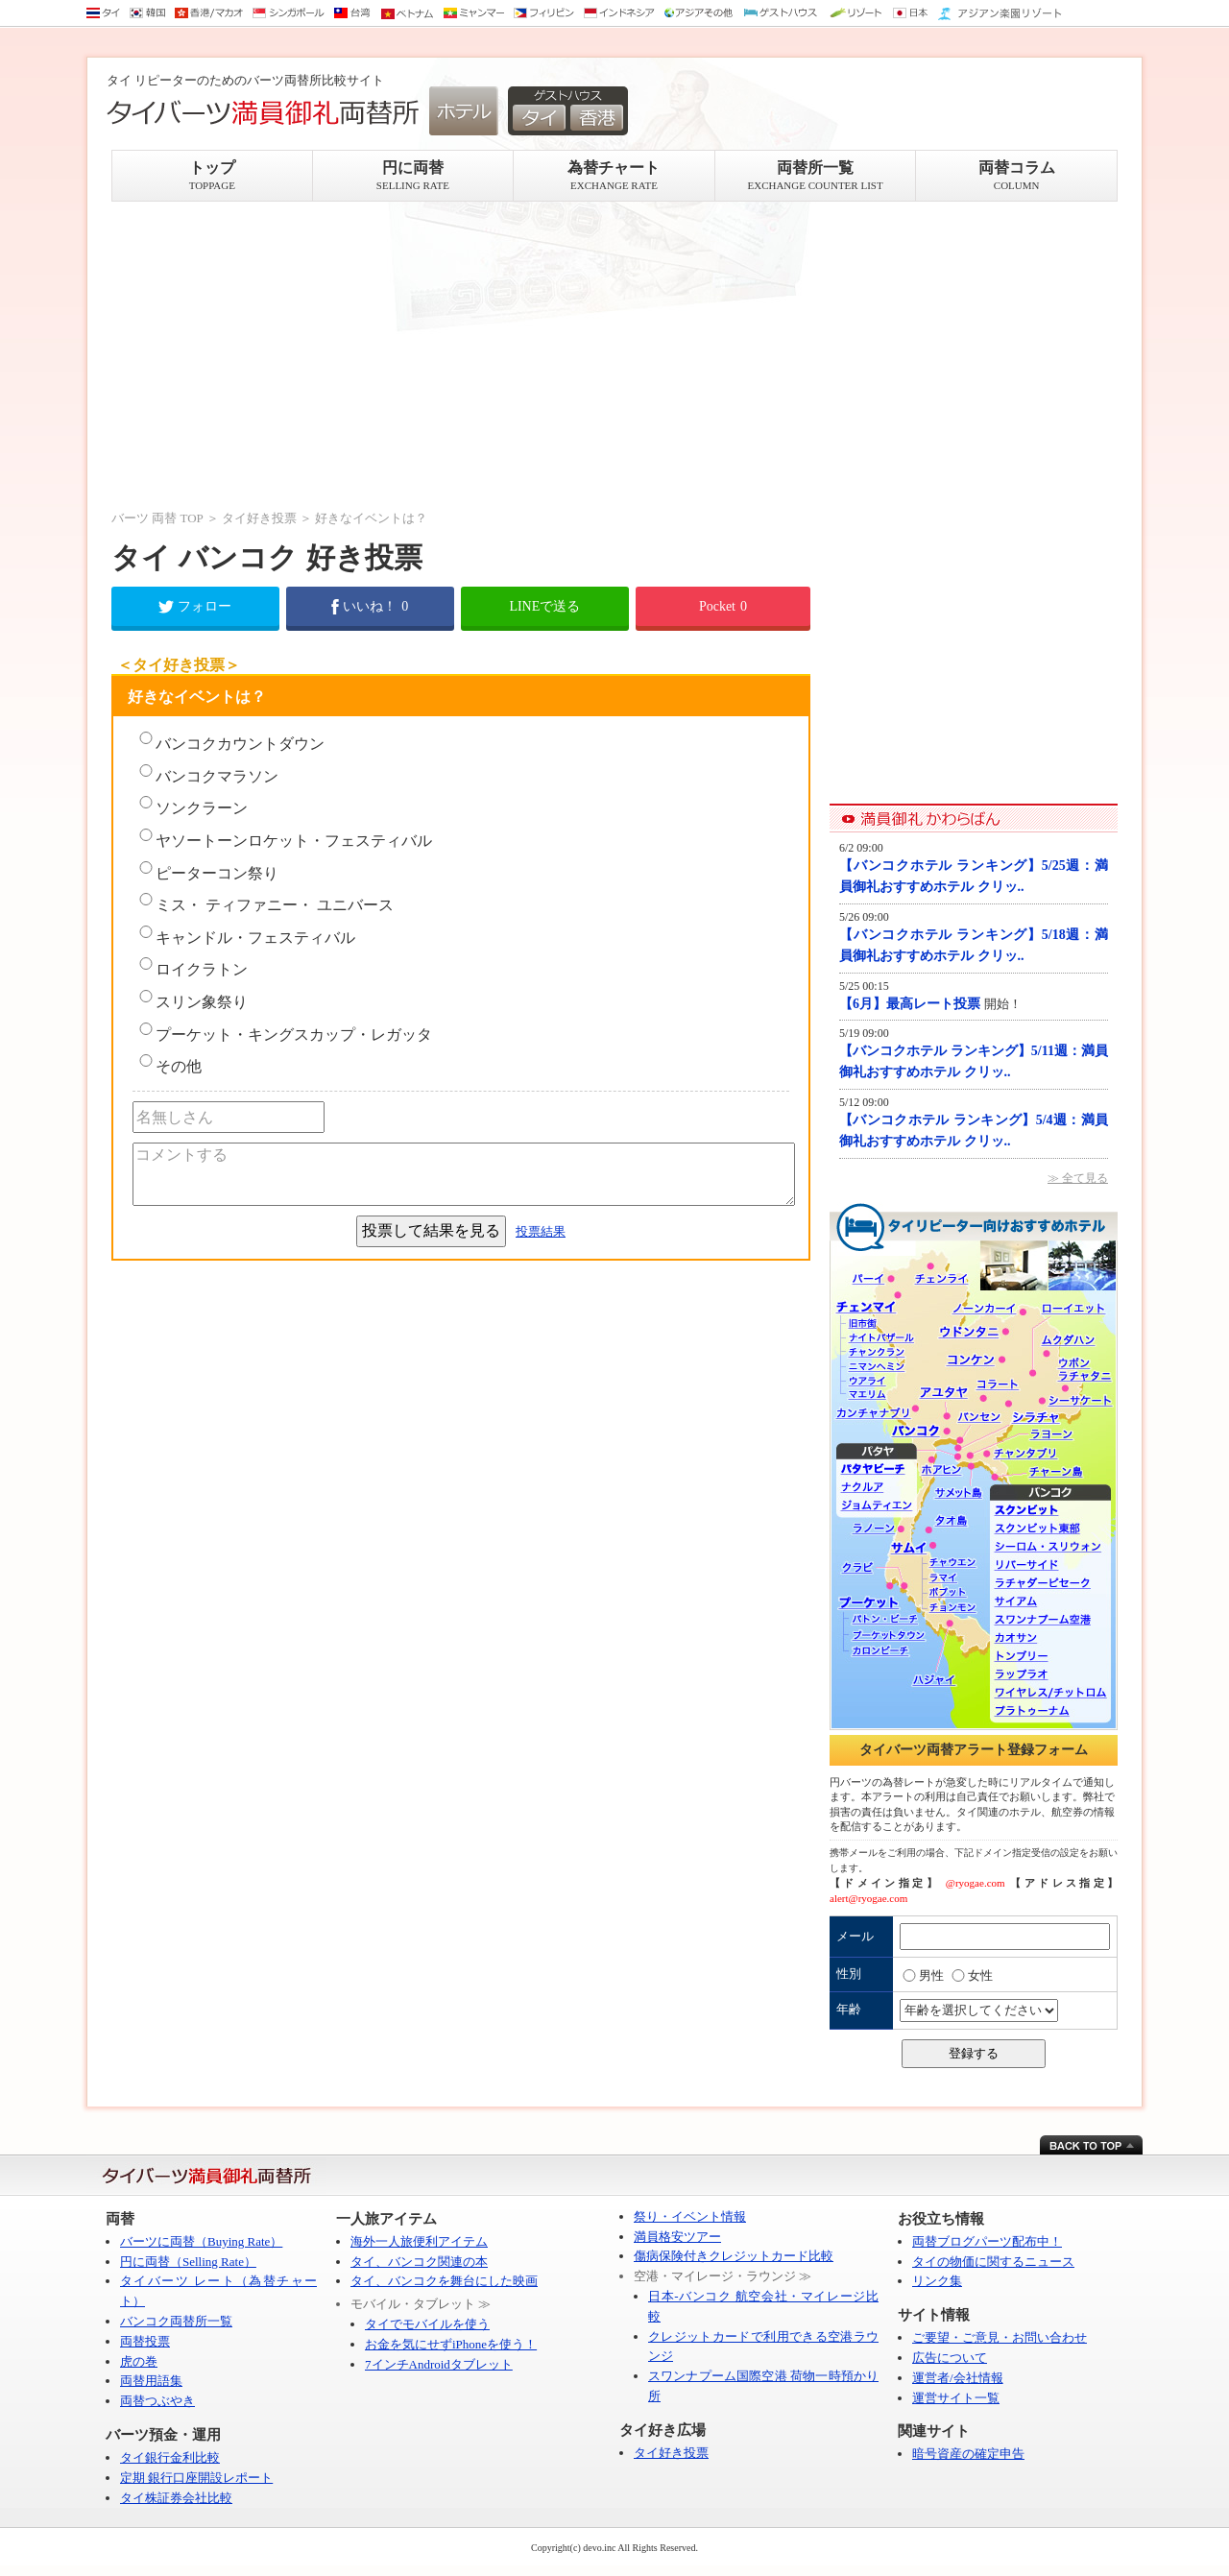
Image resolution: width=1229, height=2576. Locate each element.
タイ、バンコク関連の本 (419, 2261)
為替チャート (614, 175)
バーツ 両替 (144, 518)
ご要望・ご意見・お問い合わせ (999, 2337)
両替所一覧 (815, 175)
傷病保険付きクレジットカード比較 (733, 2256)
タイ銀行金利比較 (170, 2457)
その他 (169, 1064)
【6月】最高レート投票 (911, 1004)
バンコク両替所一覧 (176, 2321)
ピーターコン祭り (207, 871)
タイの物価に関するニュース (993, 2261)
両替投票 (145, 2341)
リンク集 (937, 2281)
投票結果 (541, 1231)
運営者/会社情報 (957, 2378)
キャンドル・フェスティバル (245, 936)
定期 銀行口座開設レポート (196, 2477)
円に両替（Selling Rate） (188, 2261)
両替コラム (1016, 175)
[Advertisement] (460, 355)
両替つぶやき (157, 2401)
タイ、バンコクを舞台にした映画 (444, 2281)
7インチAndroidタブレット (439, 2364)
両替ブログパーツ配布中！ (987, 2241)
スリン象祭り (192, 1000)
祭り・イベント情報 (690, 2216)
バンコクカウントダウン (230, 742)
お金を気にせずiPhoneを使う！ (451, 2344)
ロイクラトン (192, 967)
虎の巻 (138, 2361)
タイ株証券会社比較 (176, 2498)
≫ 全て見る (1078, 1178)
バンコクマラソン (207, 774)
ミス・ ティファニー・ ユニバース (265, 903)
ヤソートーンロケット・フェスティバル (284, 839)
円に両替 (413, 175)
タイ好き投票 (259, 518)
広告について (949, 2357)
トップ (212, 175)
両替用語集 (151, 2380)
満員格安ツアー (677, 2236)
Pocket (723, 606)
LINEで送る (544, 606)
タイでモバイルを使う (427, 2324)
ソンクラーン (192, 806)
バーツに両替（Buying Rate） (201, 2241)
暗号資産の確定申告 (968, 2453)
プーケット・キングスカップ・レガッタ (284, 1033)
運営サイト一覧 (956, 2398)
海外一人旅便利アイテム (419, 2241)
